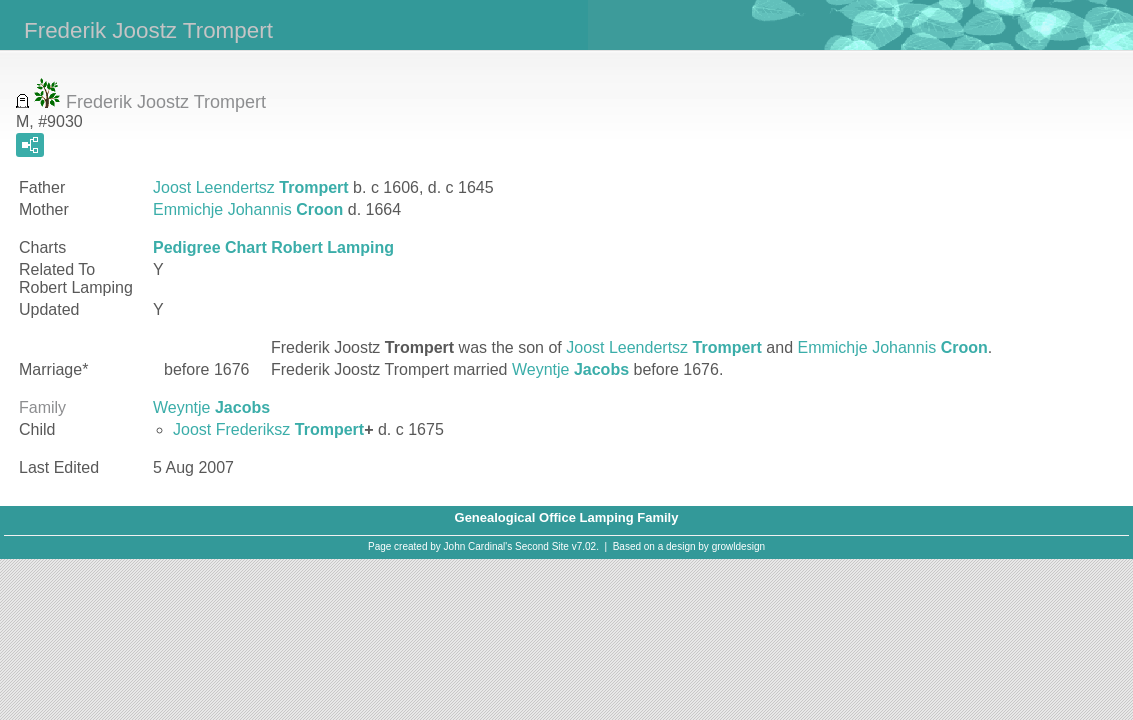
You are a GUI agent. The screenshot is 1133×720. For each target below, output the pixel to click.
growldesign (738, 546)
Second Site (542, 546)
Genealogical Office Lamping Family (567, 517)
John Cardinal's (478, 546)
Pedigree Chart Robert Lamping (273, 247)
